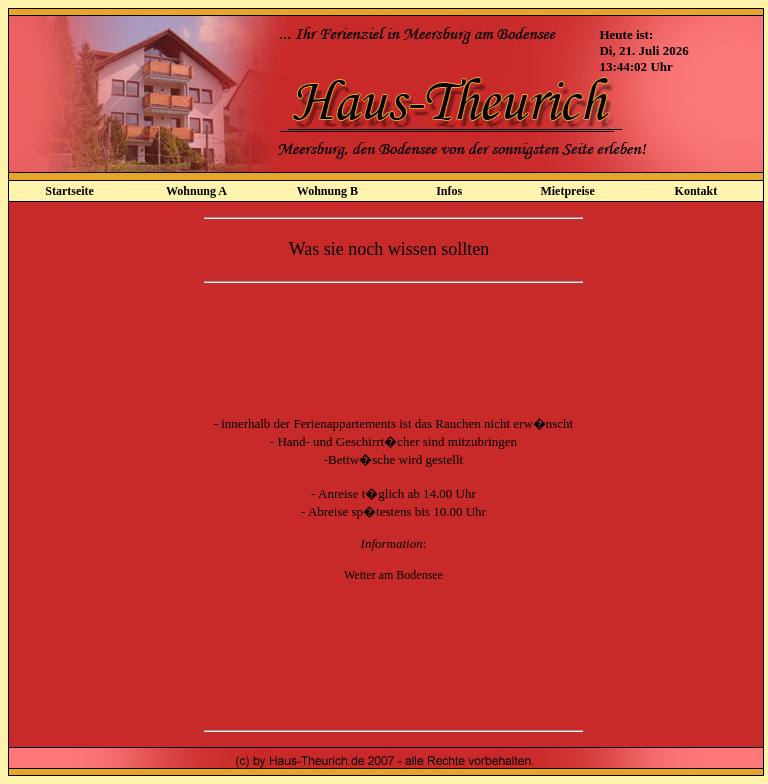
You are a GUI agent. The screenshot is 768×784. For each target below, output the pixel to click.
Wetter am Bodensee (393, 575)
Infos (449, 191)
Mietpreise (567, 191)
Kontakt (696, 191)
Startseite (69, 191)
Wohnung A (196, 191)
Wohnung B (327, 191)
